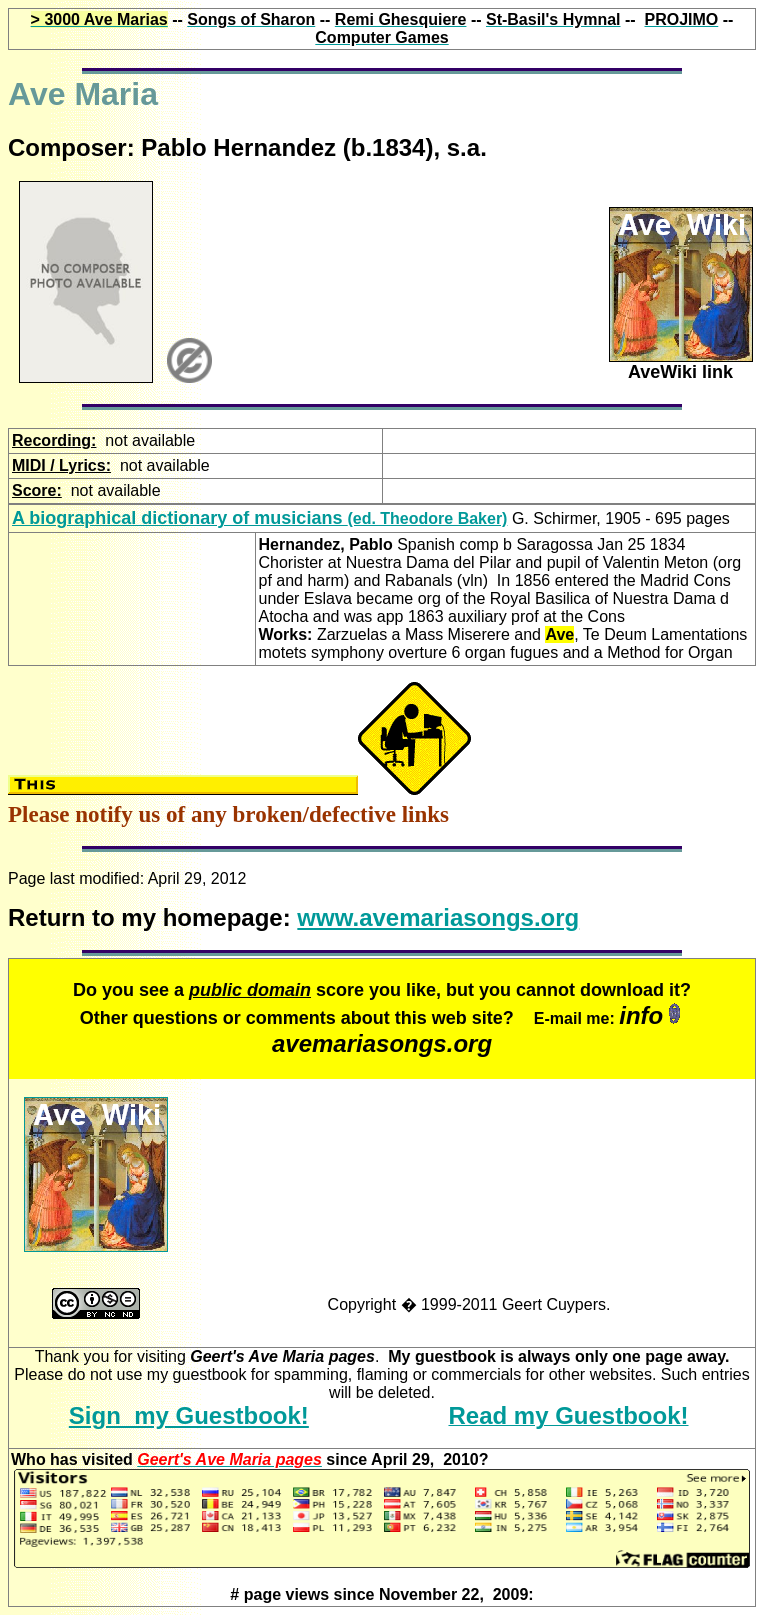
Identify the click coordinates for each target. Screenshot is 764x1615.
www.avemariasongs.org (438, 917)
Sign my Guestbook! (189, 1415)
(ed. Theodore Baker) (259, 518)
